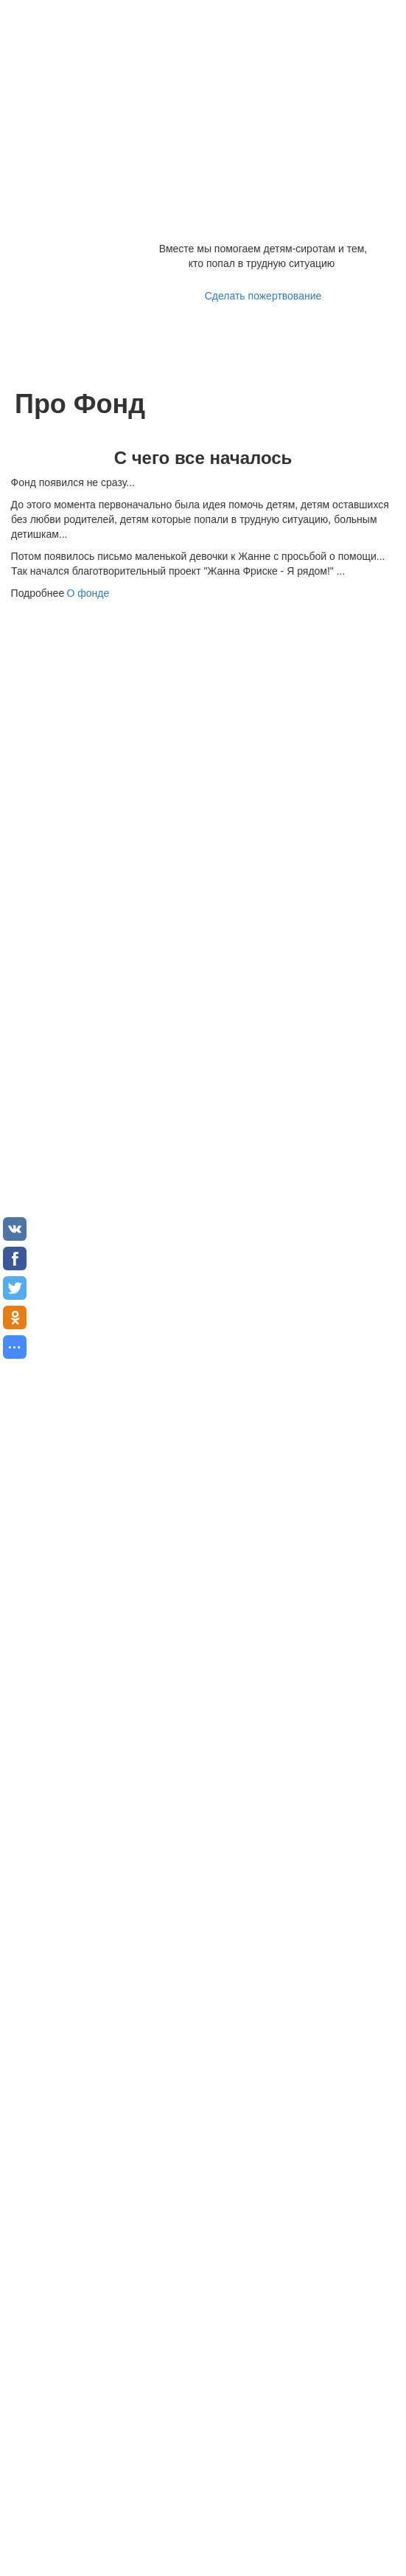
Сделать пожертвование (263, 296)
